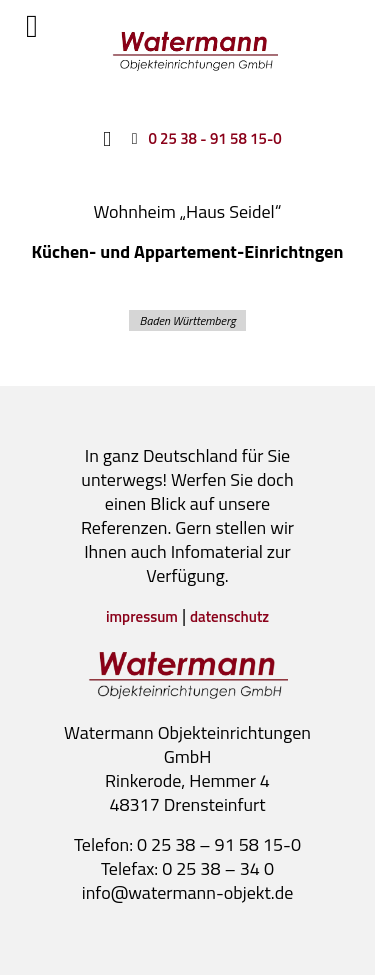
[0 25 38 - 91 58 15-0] (202, 138)
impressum (142, 616)
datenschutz (229, 616)
